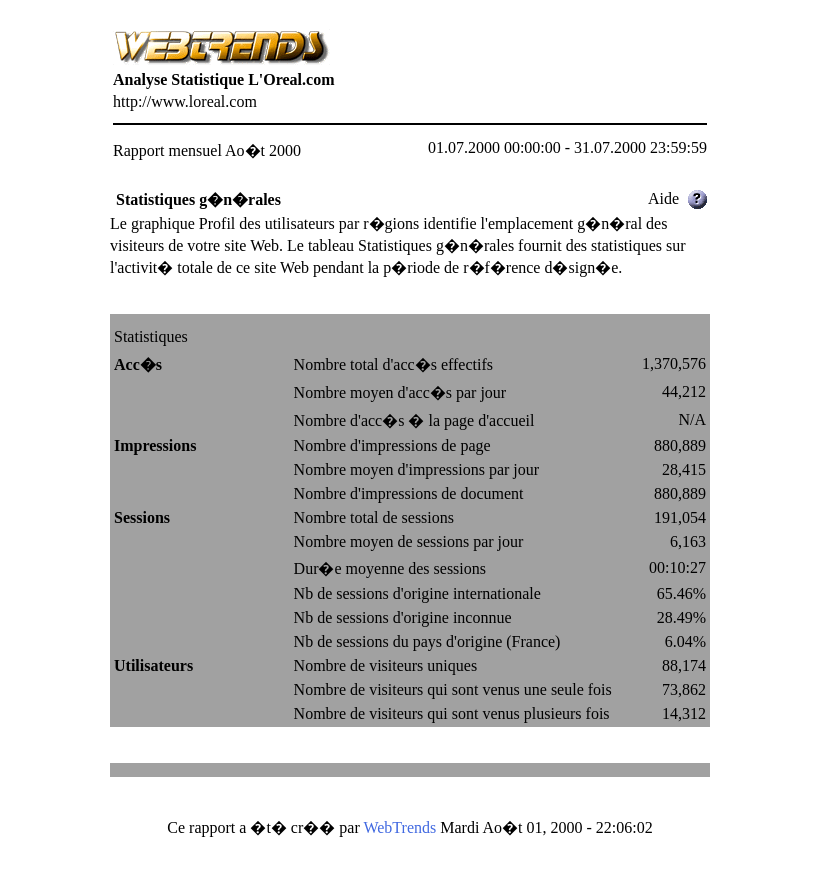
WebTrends (399, 827)
